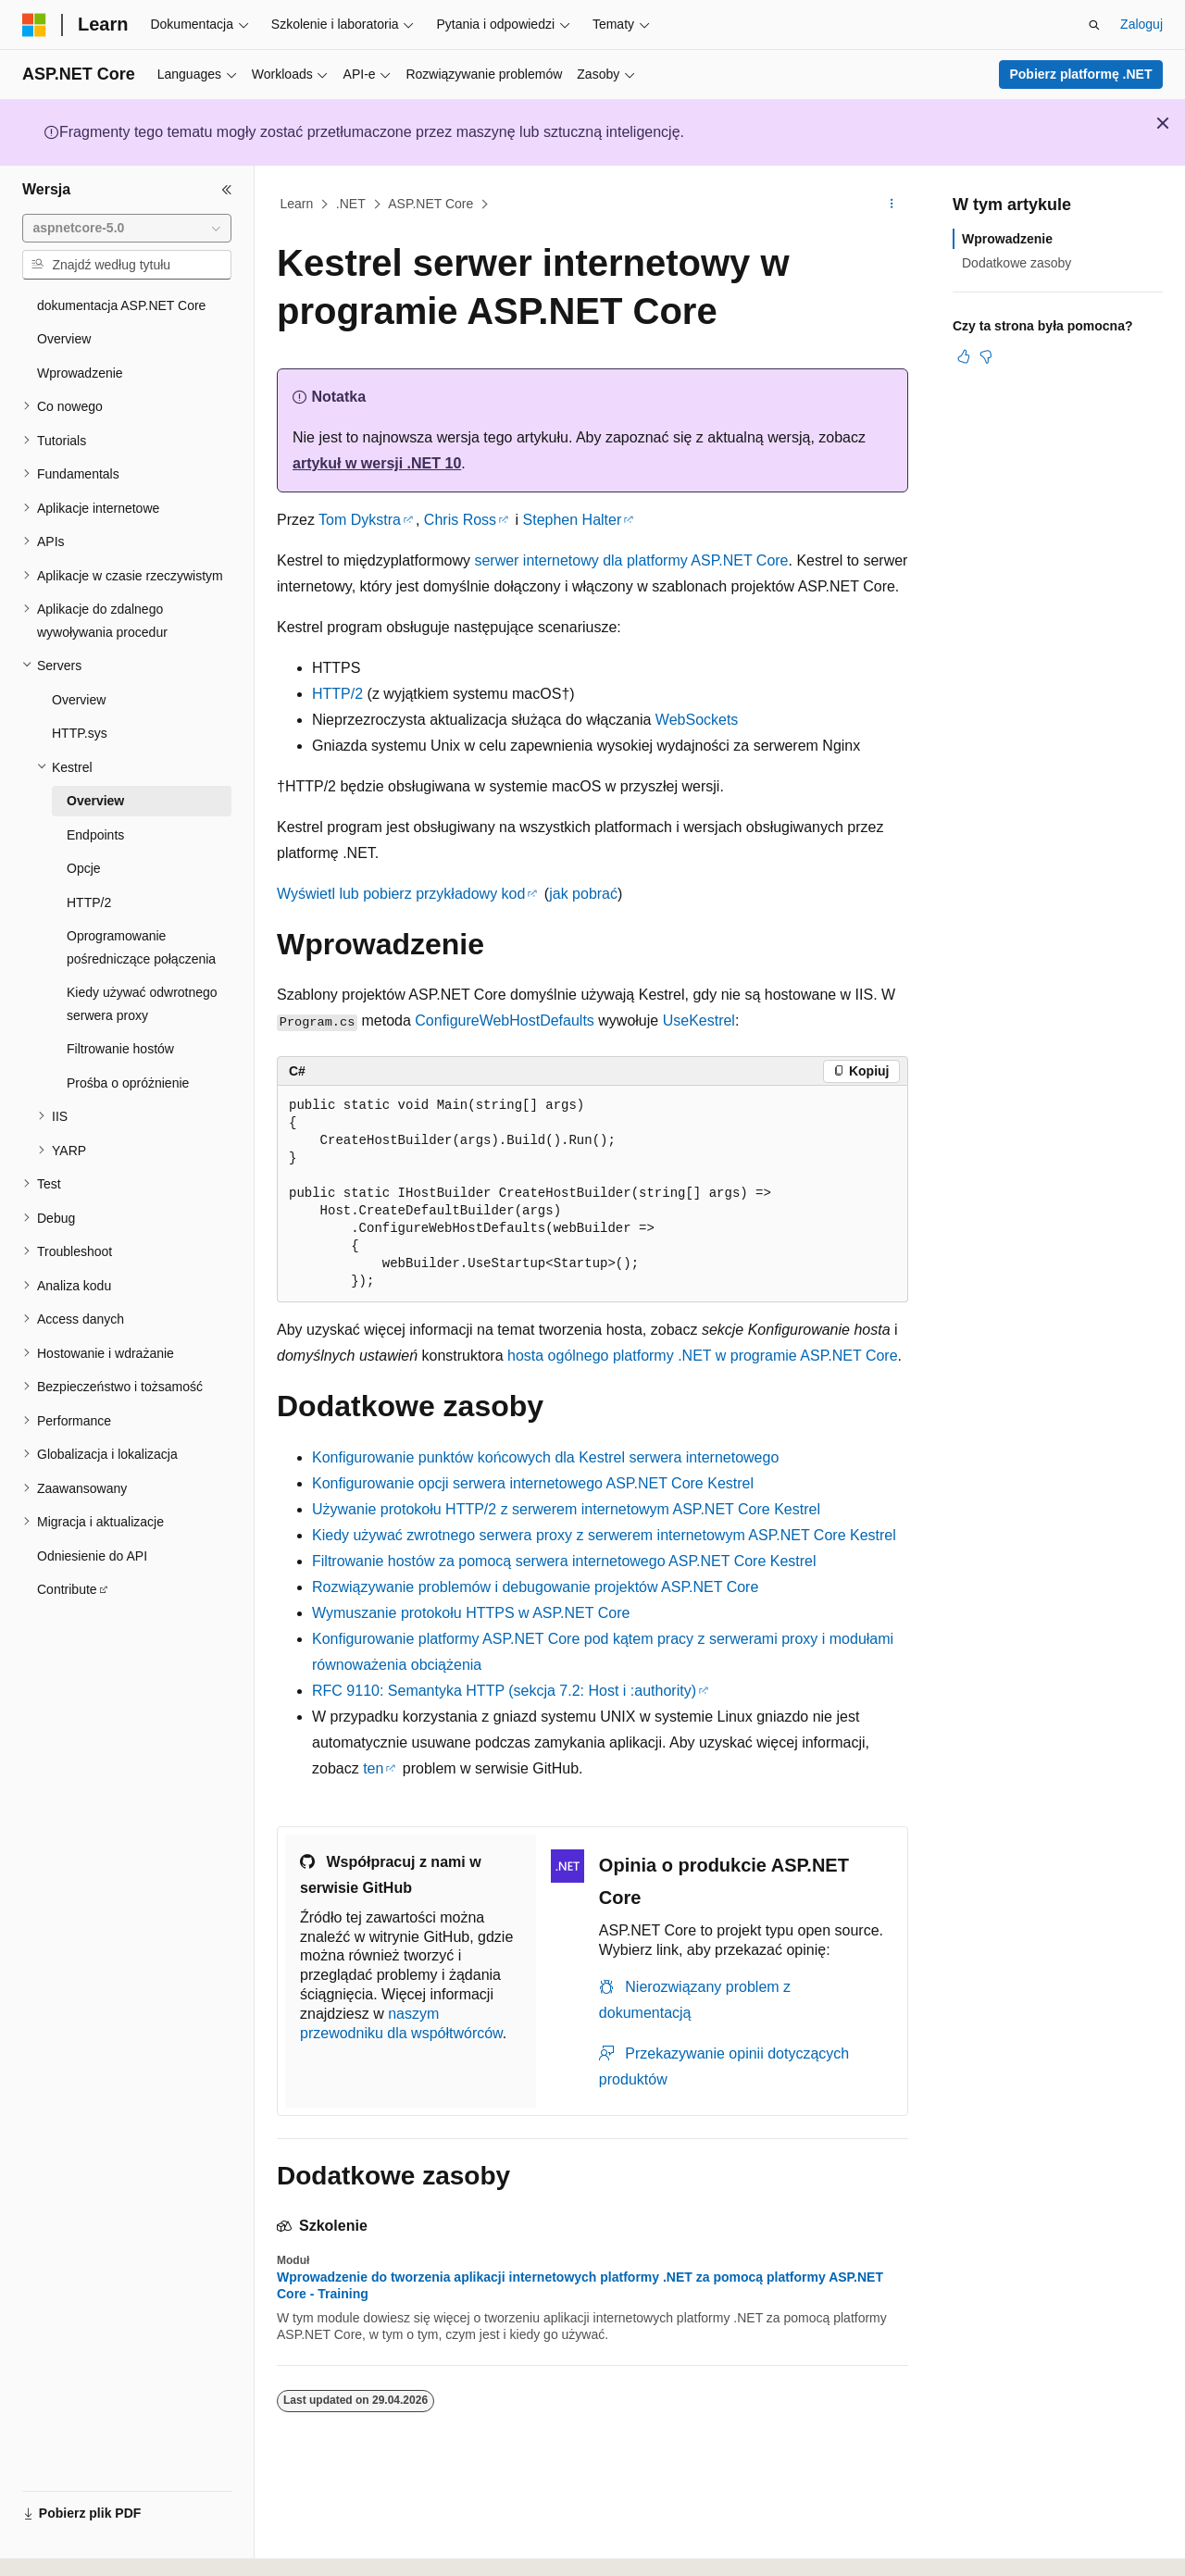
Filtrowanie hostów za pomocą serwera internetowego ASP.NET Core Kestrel (564, 1561)
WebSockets (697, 720)
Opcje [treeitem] (84, 868)
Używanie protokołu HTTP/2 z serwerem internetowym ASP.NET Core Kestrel (566, 1509)
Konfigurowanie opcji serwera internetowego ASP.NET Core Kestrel (533, 1483)
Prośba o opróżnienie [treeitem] (128, 1083)
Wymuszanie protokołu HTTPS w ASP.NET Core (471, 1613)
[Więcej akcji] (892, 204)
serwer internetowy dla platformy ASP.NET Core (631, 560)
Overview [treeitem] (64, 338)
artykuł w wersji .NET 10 (377, 463)
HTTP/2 (337, 694)
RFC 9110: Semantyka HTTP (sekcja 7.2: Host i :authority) (504, 1691)
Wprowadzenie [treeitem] (80, 373)
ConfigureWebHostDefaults (504, 1020)
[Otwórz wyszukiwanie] (1094, 25)
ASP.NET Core (430, 203)
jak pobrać (583, 894)
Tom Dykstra (359, 520)
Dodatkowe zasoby (1016, 262)
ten (373, 1768)
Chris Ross (460, 520)
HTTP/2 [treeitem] (89, 902)
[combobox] (126, 228)
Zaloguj (1141, 24)
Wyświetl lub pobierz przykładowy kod (401, 894)
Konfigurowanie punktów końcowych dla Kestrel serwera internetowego (545, 1457)
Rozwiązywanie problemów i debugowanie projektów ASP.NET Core (535, 1587)
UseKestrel (699, 1020)
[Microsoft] (34, 25)
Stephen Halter (572, 520)
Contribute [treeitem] (67, 1589)
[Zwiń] (226, 189)
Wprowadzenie (1007, 238)
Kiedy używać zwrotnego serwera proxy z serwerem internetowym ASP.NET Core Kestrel (604, 1535)
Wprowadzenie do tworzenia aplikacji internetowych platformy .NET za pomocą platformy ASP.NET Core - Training (580, 2285)
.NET (351, 203)
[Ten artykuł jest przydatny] (964, 356)
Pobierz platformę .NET (1080, 74)
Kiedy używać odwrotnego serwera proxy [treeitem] (142, 1004)
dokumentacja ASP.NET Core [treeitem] (121, 305)
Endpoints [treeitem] (95, 835)
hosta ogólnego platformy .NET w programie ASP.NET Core (702, 1355)
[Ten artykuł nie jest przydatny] (986, 356)
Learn (297, 203)
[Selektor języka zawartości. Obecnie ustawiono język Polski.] (59, 2545)
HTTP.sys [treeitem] (79, 733)
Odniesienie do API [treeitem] (92, 1556)
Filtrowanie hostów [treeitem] (120, 1048)
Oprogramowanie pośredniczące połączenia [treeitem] (141, 947)
